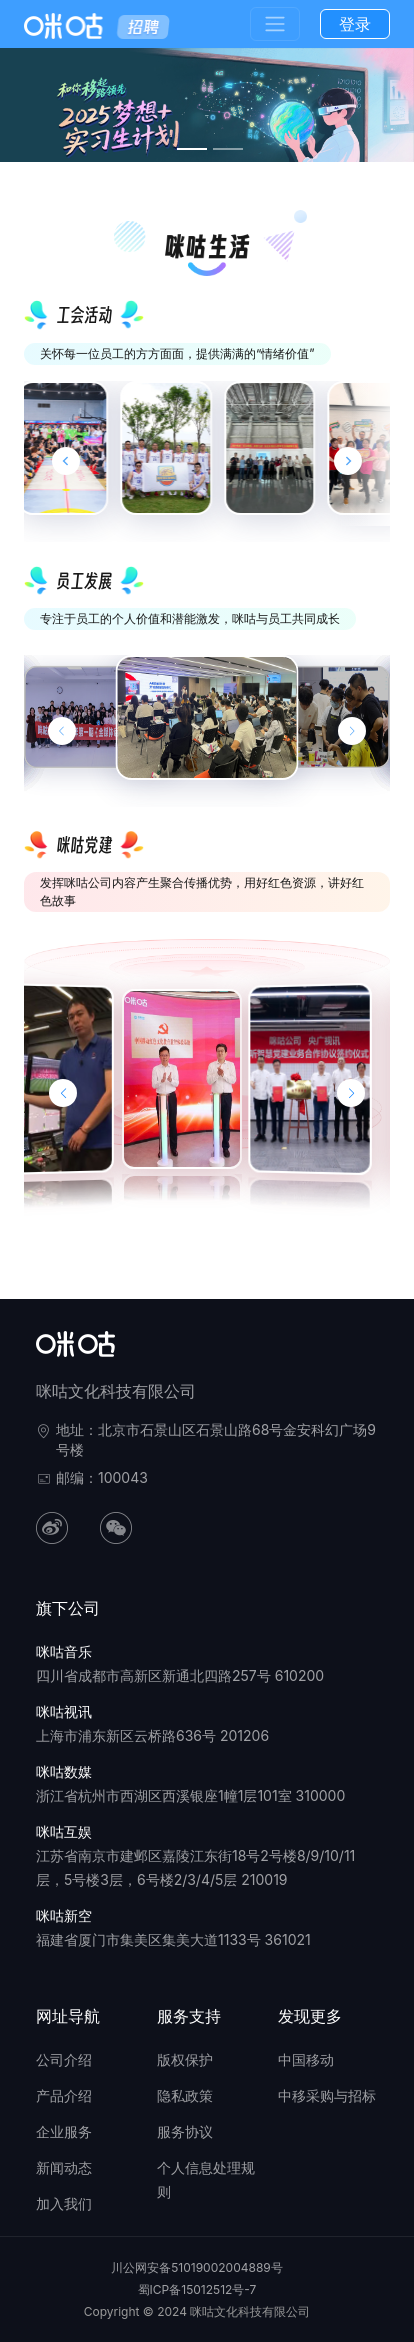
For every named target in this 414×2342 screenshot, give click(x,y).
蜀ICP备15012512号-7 (197, 2289)
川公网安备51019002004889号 (197, 2267)
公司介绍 (64, 2059)
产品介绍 (64, 2095)
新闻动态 (64, 2167)
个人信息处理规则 (206, 2179)
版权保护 (185, 2059)
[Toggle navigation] (275, 24)
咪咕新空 (64, 1915)
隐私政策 (185, 2095)
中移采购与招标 (327, 2095)
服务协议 (185, 2131)
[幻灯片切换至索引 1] (192, 149)
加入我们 (64, 2203)
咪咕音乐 (64, 1651)
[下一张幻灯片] (352, 731)
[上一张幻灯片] (62, 731)
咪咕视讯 (64, 1711)
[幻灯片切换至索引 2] (228, 149)
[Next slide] (348, 461)
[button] (63, 1093)
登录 (355, 24)
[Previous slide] (66, 461)
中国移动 (306, 2059)
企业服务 (64, 2131)
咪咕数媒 (64, 1771)
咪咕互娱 (64, 1831)
